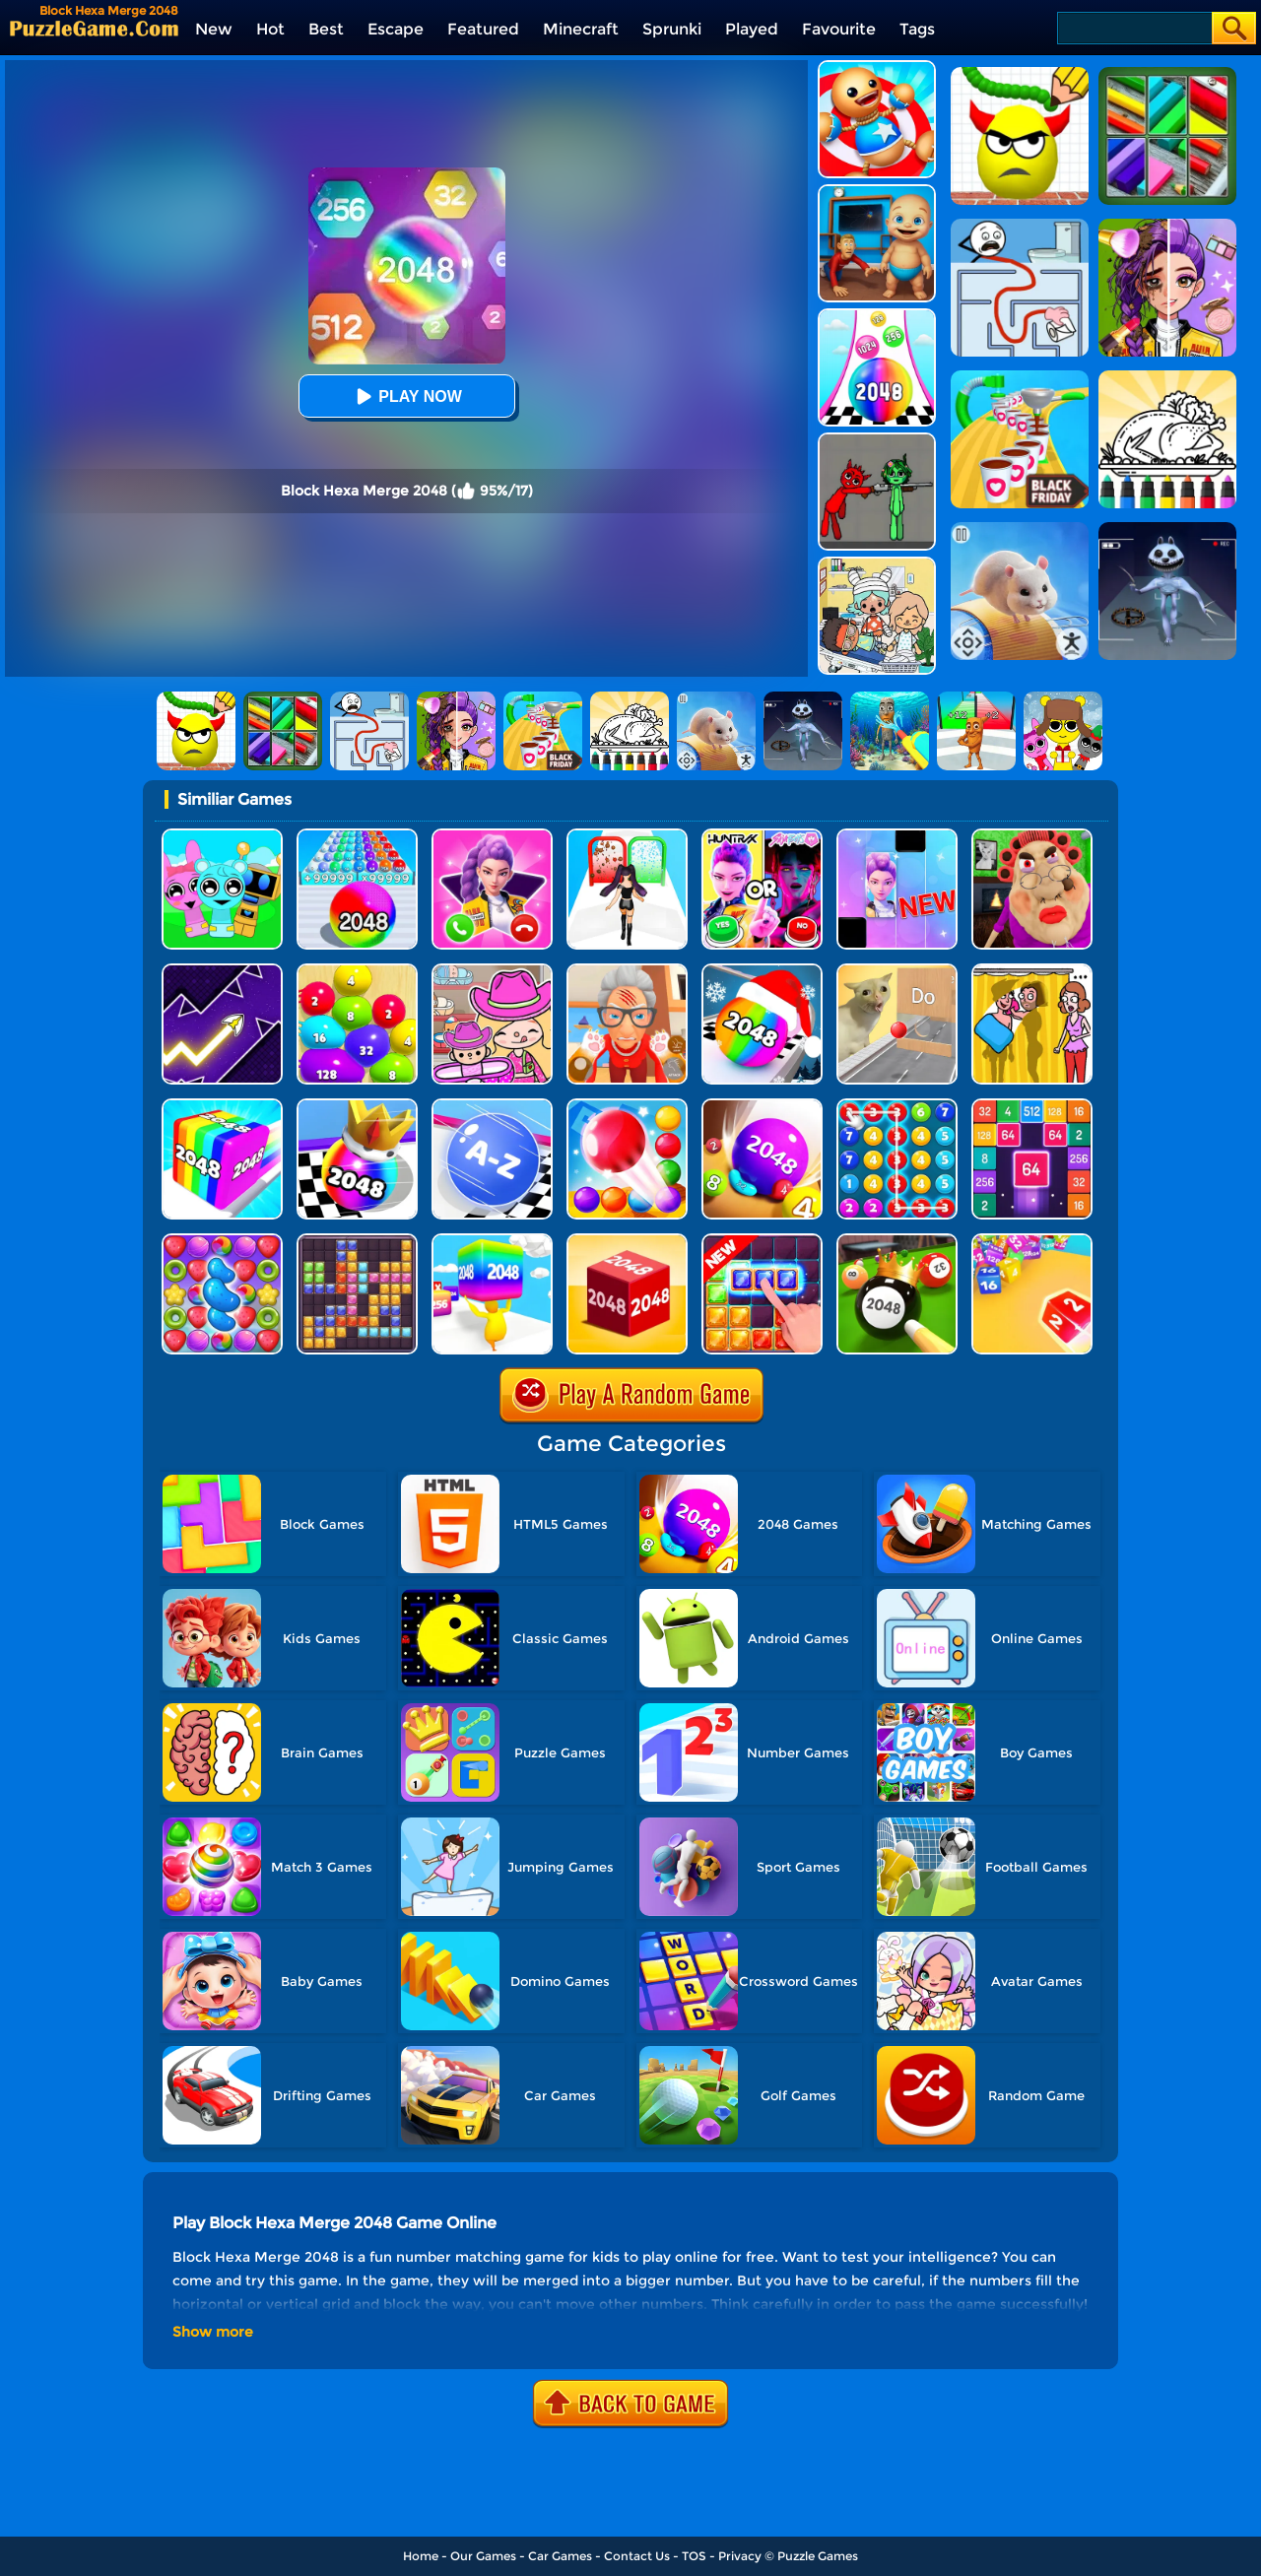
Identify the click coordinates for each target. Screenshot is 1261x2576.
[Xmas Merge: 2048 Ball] (762, 970)
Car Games (560, 2555)
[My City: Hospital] (877, 564)
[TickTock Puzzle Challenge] (897, 970)
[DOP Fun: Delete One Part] (1032, 970)
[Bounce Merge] (627, 1105)
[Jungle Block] (762, 1240)
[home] (94, 28)
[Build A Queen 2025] (627, 835)
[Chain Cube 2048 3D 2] (1032, 1240)
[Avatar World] (492, 970)
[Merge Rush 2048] (492, 1240)
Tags (917, 29)
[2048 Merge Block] (1032, 1105)
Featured (483, 29)
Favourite (839, 29)
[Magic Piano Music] (897, 835)
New (213, 29)
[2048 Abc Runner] (492, 1105)
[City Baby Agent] (877, 191)
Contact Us (637, 2555)
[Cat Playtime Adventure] (627, 970)
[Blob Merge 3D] (357, 970)
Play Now (406, 396)
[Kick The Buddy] (877, 67)
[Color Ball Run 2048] (877, 315)
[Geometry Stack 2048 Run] (222, 1105)
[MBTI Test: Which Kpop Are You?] (762, 835)
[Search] (1133, 28)
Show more (212, 2332)
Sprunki (671, 29)
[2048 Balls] (762, 1105)
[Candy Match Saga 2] (222, 1240)
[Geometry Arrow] (222, 970)
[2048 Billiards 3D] (897, 1240)
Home (420, 2555)
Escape (395, 29)
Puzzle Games (817, 2555)
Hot (270, 29)
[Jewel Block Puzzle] (357, 1240)
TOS (694, 2555)
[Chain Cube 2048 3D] (627, 1240)
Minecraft (581, 29)
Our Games (483, 2555)
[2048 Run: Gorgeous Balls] (357, 835)
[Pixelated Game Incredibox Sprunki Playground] (877, 439)
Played (751, 29)
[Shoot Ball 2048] (357, 1105)
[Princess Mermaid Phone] (492, 835)
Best (326, 29)
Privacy (740, 2555)
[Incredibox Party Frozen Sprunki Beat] (222, 835)
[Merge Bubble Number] (897, 1105)
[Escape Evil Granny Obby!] (1032, 835)
